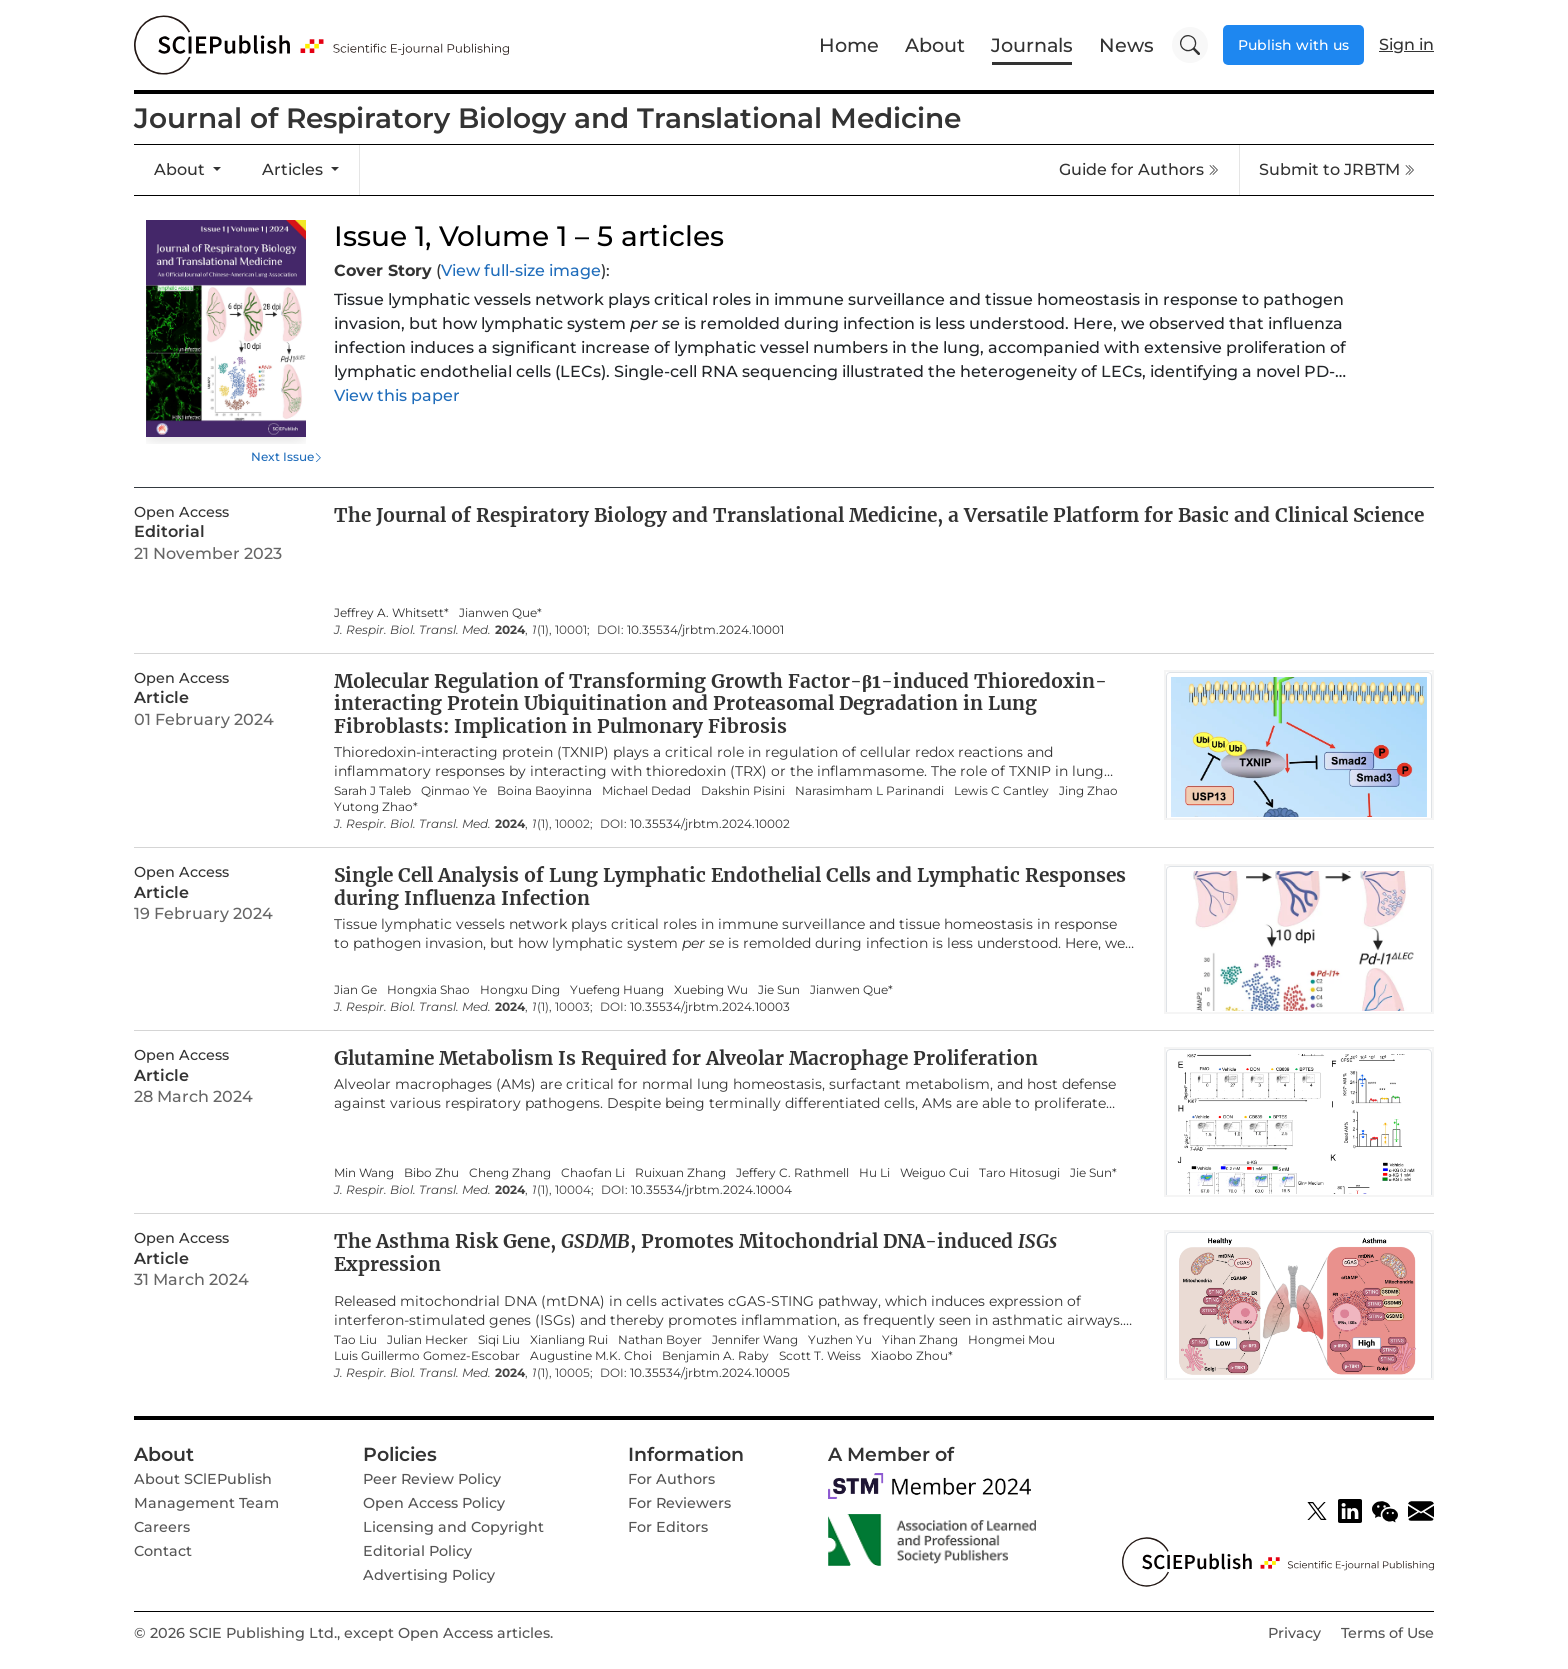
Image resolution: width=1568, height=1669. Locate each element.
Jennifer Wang (755, 1340)
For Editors (668, 1527)
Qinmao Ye (454, 791)
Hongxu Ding (520, 990)
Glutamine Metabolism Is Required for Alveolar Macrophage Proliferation (686, 1058)
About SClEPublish (203, 1479)
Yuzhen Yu (840, 1340)
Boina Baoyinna (544, 791)
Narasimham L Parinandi (869, 791)
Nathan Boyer (660, 1340)
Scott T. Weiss (820, 1356)
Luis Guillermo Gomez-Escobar (427, 1356)
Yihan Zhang (920, 1340)
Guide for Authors (1139, 169)
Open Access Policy (434, 1503)
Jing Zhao (1088, 791)
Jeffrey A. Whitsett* (391, 613)
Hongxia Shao (428, 990)
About (935, 45)
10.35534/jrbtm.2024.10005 (710, 1373)
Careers (162, 1527)
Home (849, 45)
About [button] (181, 169)
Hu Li (874, 1173)
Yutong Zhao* (376, 807)
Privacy (1294, 1633)
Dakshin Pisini (743, 791)
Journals (1032, 45)
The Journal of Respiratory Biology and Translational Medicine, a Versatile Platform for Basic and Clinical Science (879, 515)
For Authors (671, 1479)
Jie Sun (779, 990)
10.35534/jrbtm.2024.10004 (711, 1190)
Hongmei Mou (1011, 1340)
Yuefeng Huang (617, 990)
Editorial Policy (417, 1551)
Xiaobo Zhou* (912, 1356)
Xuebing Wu (711, 990)
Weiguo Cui (934, 1173)
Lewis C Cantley (1001, 791)
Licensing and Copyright (453, 1527)
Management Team (206, 1503)
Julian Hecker (427, 1340)
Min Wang (364, 1173)
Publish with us (1293, 45)
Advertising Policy (429, 1575)
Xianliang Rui (569, 1340)
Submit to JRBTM (1337, 169)
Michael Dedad (646, 791)
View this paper (397, 395)
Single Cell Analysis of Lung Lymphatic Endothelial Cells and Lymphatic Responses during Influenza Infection (730, 886)
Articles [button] (294, 169)
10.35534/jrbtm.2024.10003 (710, 1007)
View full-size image (521, 270)
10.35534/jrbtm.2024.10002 (710, 824)
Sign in (1406, 44)
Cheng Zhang (510, 1173)
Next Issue (282, 456)
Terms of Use (1387, 1633)
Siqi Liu (499, 1340)
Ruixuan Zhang (680, 1173)
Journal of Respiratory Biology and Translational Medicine (547, 118)
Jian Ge (355, 990)
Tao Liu (355, 1340)
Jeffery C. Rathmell (792, 1173)
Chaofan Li (593, 1173)
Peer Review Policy (432, 1479)
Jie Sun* (1093, 1173)
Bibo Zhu (431, 1173)
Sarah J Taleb (372, 791)
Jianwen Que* (500, 613)
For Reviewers (679, 1503)
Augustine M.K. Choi (591, 1356)
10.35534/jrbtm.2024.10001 (705, 630)
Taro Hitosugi (1019, 1173)
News (1126, 45)
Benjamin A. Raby (715, 1356)
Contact (163, 1551)
